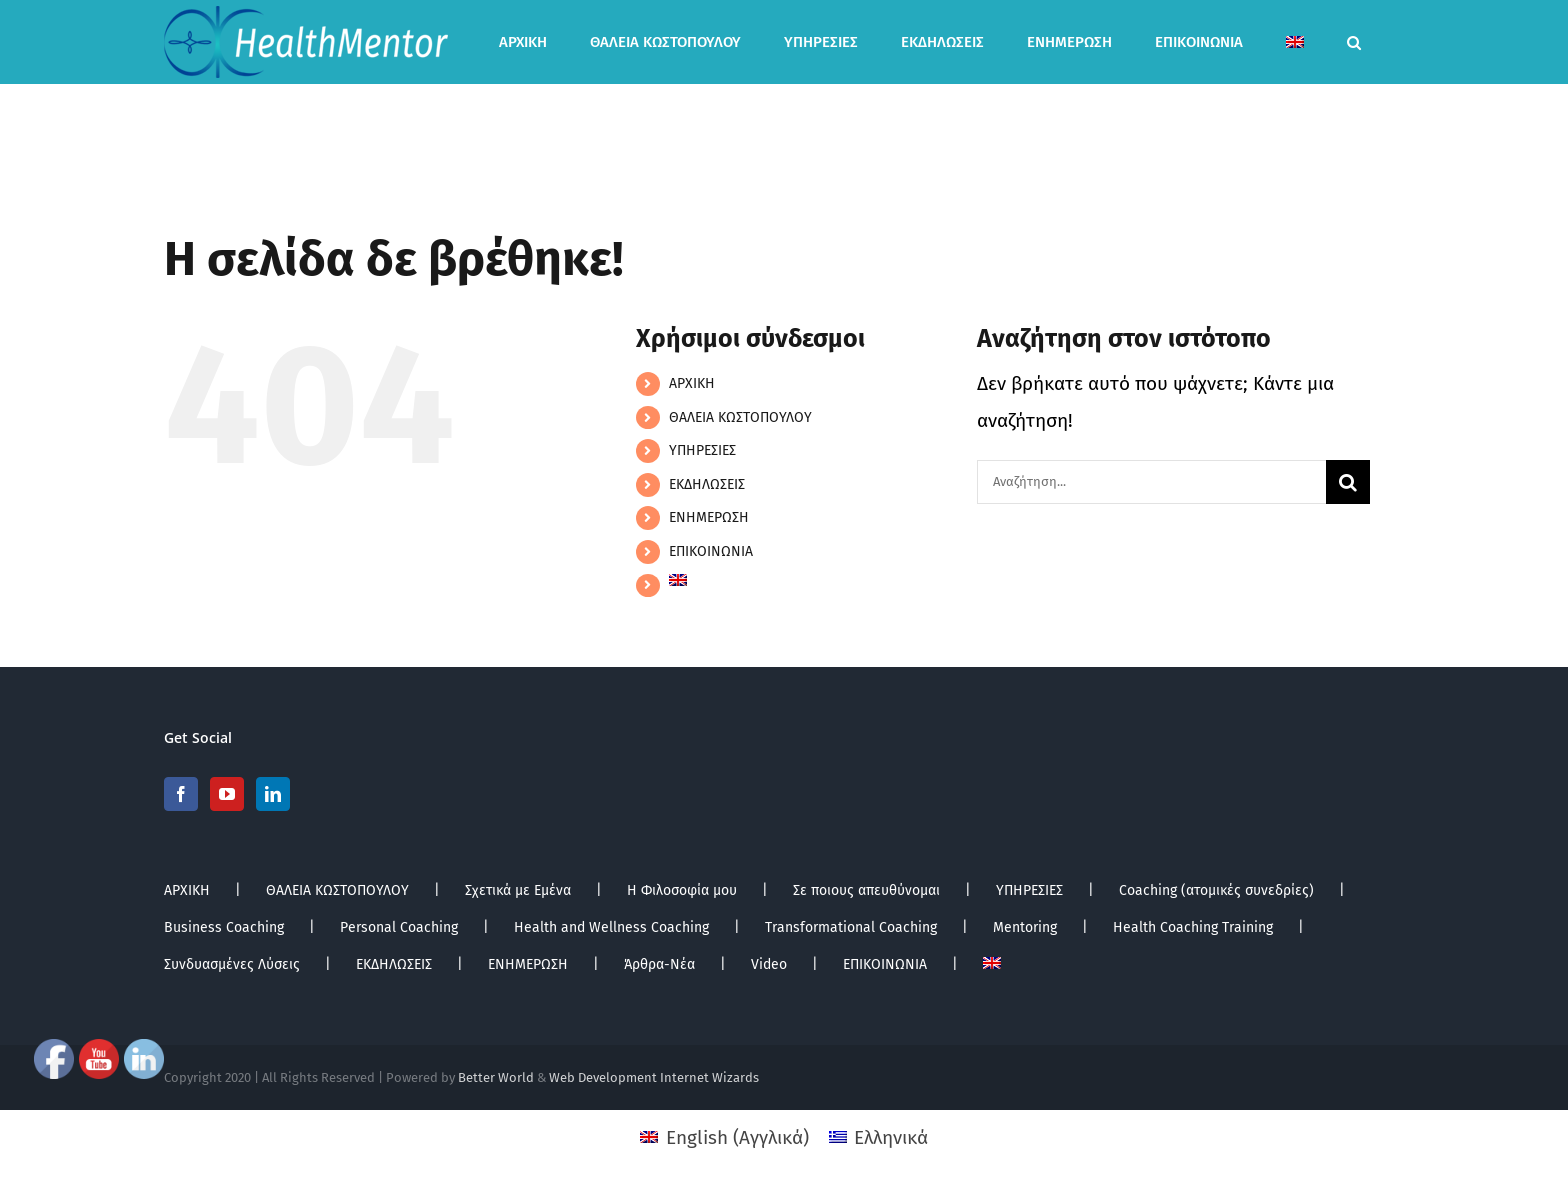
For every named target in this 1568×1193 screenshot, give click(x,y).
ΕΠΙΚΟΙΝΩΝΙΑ (711, 551)
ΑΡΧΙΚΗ (692, 383)
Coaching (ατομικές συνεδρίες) (1216, 890)
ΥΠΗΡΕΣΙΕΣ (702, 450)
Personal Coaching (399, 927)
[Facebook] (181, 794)
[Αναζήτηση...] (1151, 482)
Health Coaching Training (1193, 927)
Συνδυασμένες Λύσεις (232, 964)
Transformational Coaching (851, 927)
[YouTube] (227, 794)
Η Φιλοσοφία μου (682, 890)
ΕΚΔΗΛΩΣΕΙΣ (707, 484)
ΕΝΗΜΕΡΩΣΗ (709, 517)
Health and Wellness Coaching (611, 927)
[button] (1354, 42)
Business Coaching (224, 927)
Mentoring (1025, 927)
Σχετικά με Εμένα (518, 890)
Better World (496, 1077)
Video (769, 964)
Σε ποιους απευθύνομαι (866, 890)
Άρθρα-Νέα (659, 964)
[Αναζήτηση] (1348, 482)
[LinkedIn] (273, 794)
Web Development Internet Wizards (654, 1077)
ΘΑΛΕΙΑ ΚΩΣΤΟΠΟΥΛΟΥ (740, 417)
